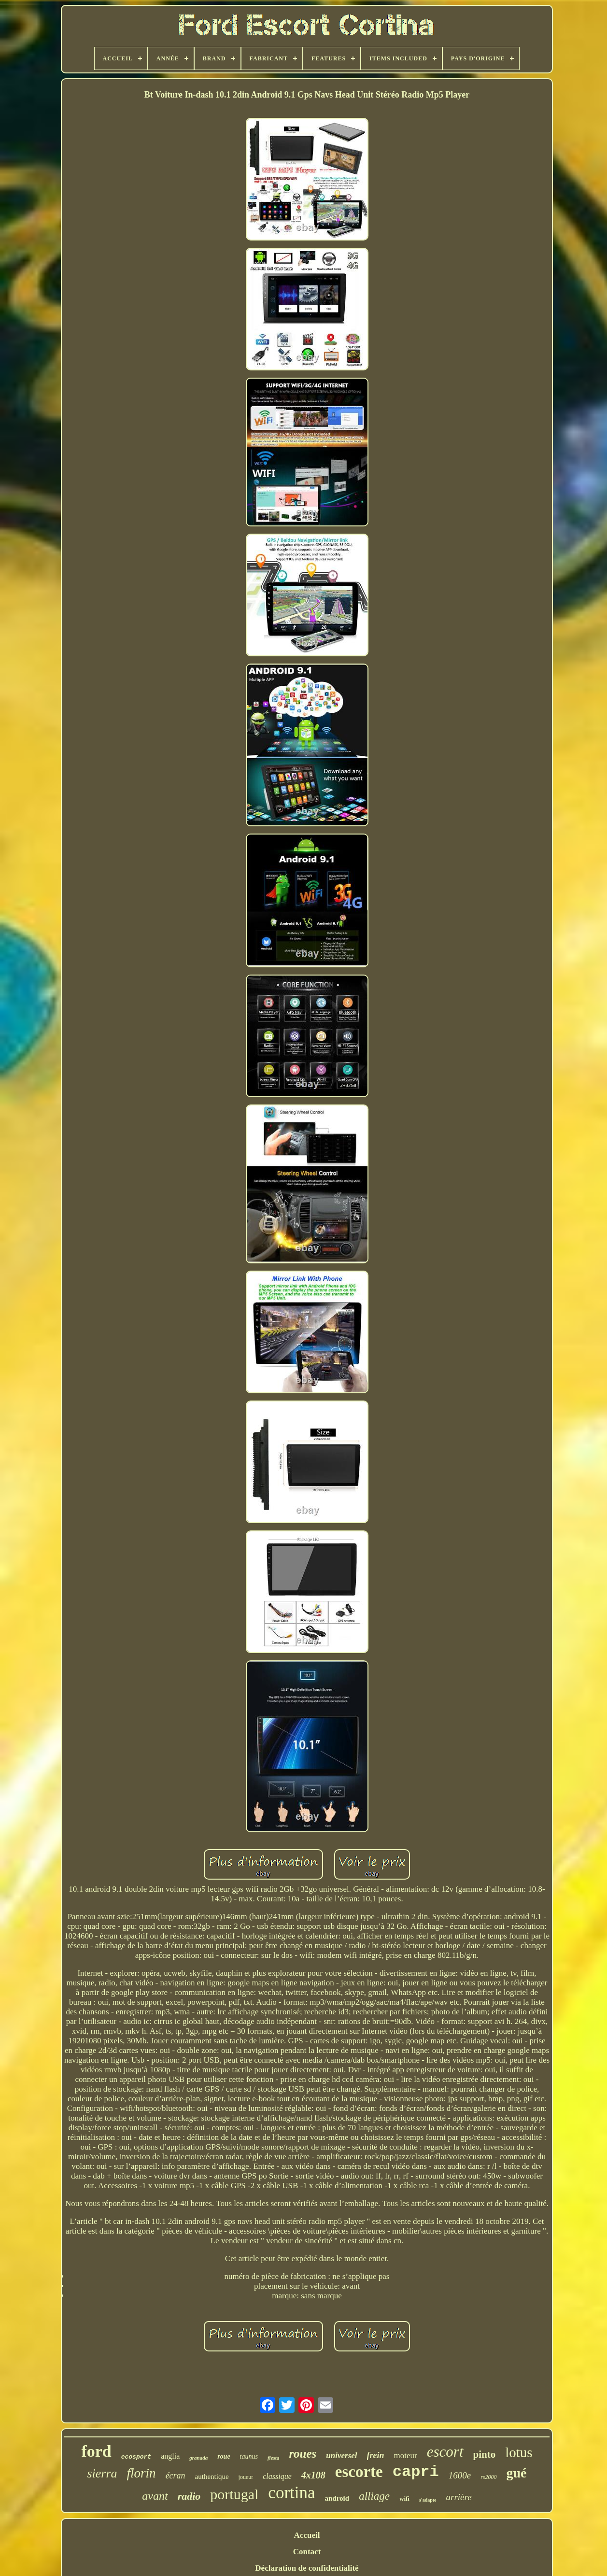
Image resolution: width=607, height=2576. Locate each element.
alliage (374, 2496)
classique (277, 2476)
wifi (404, 2498)
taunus (249, 2456)
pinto (484, 2454)
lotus (518, 2452)
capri (416, 2472)
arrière (459, 2497)
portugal (234, 2494)
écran (175, 2475)
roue (223, 2456)
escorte (359, 2471)
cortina (291, 2492)
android (337, 2498)
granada (198, 2458)
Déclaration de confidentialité (306, 2568)
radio (189, 2496)
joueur (246, 2477)
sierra (102, 2473)
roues (302, 2453)
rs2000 (488, 2477)
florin (141, 2473)
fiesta (273, 2458)
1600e (460, 2475)
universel (341, 2455)
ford (96, 2451)
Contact (307, 2551)
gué (517, 2472)
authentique (212, 2476)
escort (445, 2451)
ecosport (136, 2457)
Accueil (307, 2535)
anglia (170, 2456)
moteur (405, 2455)
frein (375, 2455)
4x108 (313, 2475)
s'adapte (428, 2500)
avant (155, 2496)
